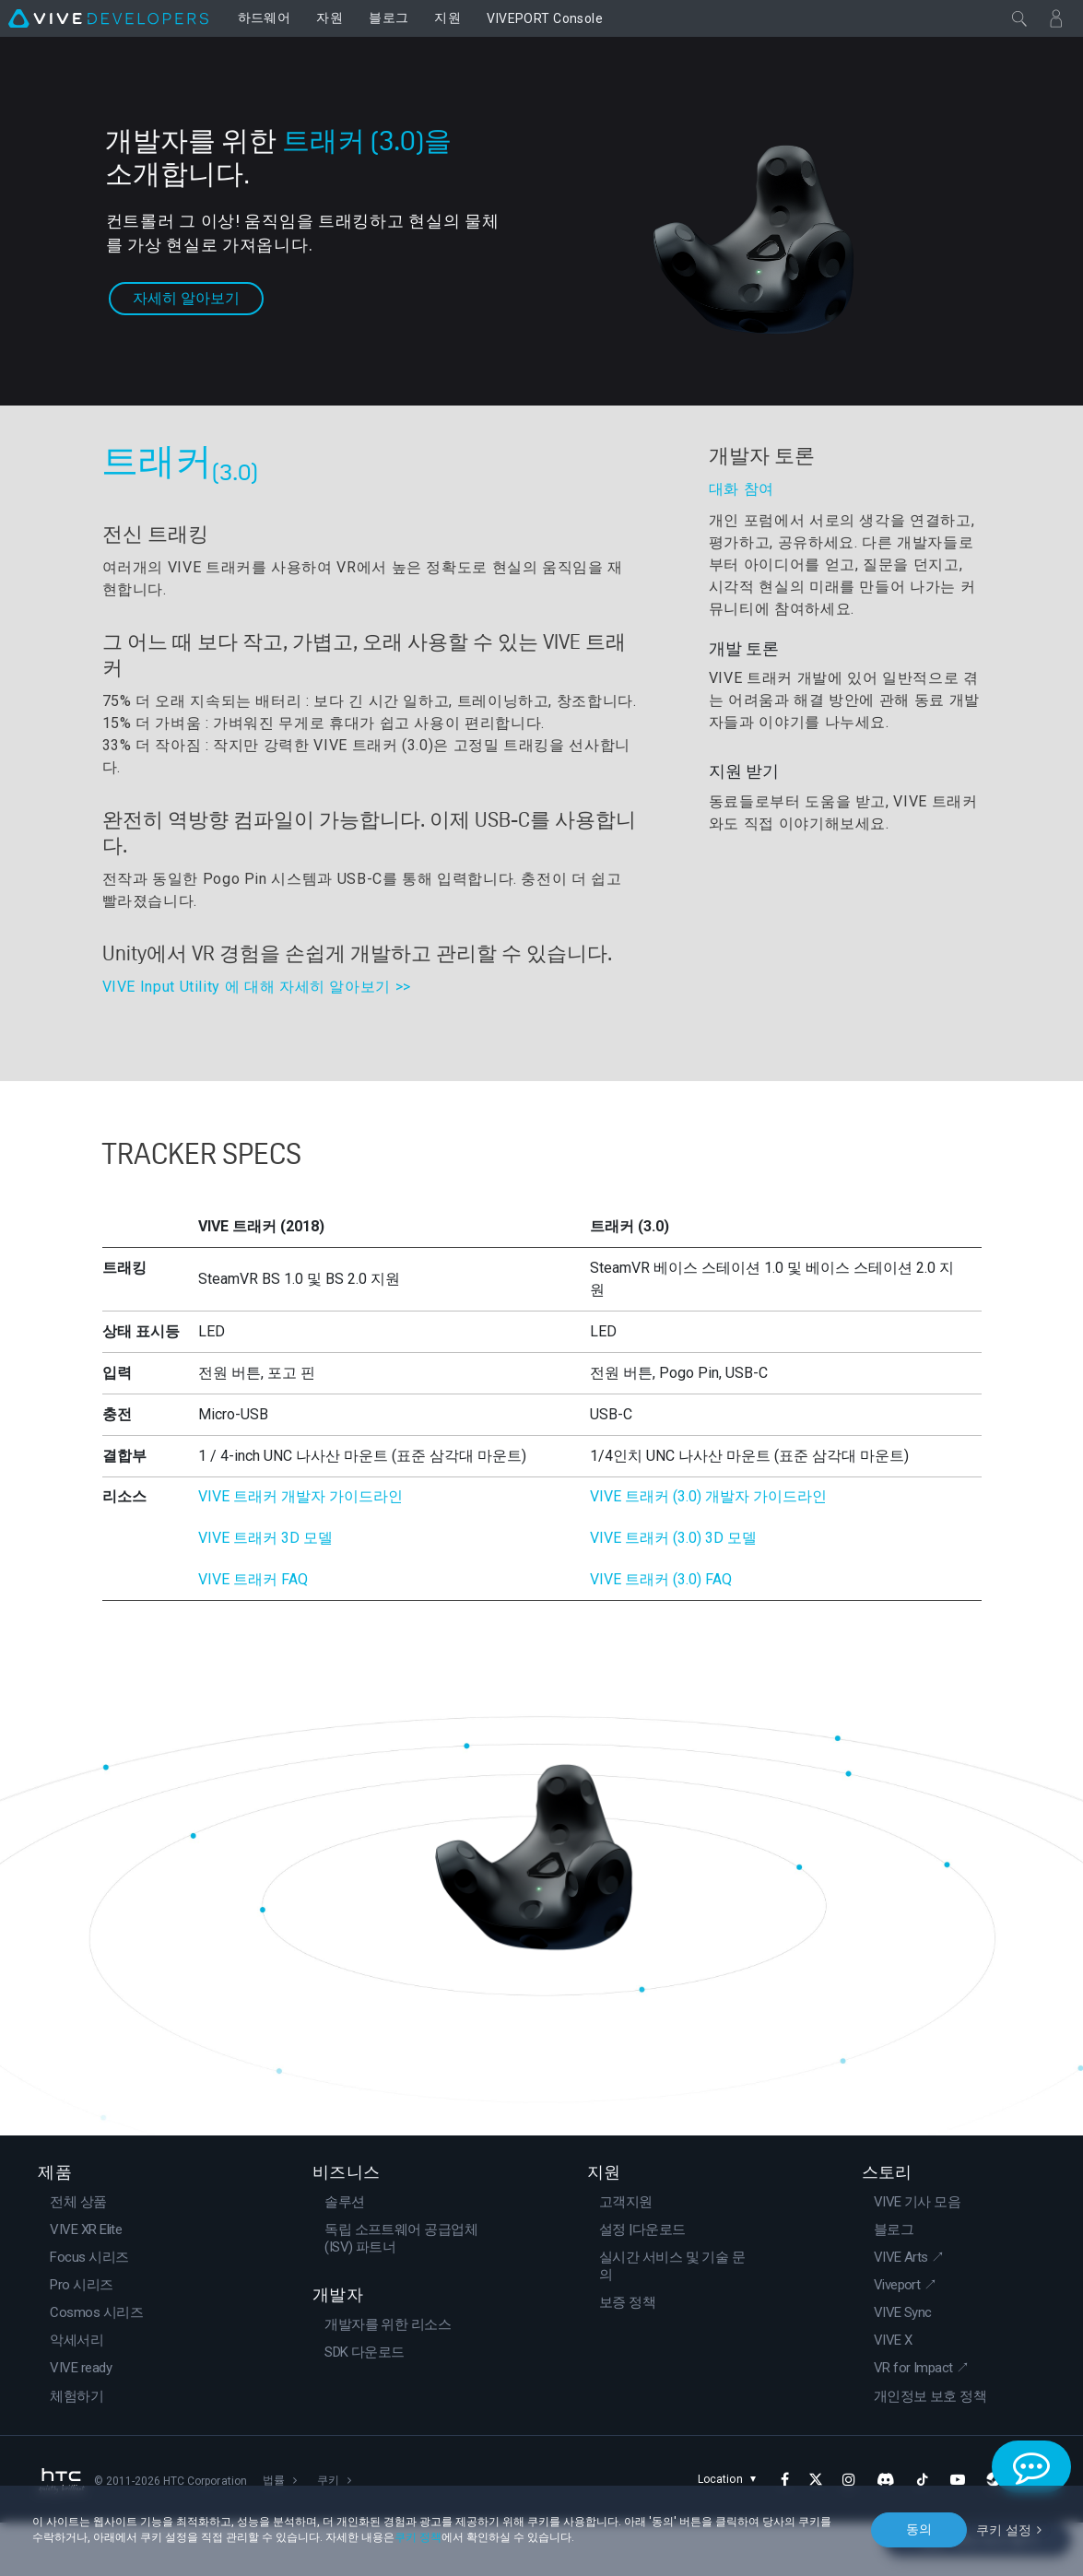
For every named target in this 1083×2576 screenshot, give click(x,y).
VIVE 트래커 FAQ (253, 1633)
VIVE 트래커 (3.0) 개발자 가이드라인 (708, 1550)
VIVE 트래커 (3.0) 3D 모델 (673, 1592)
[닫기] (1019, 18)
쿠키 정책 (417, 2537)
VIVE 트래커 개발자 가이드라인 (300, 1550)
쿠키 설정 (1004, 2529)
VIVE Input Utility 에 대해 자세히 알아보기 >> (256, 986)
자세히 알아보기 (186, 289)
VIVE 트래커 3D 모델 (265, 1592)
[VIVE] (108, 18)
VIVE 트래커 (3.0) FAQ (661, 1633)
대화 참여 (741, 489)
